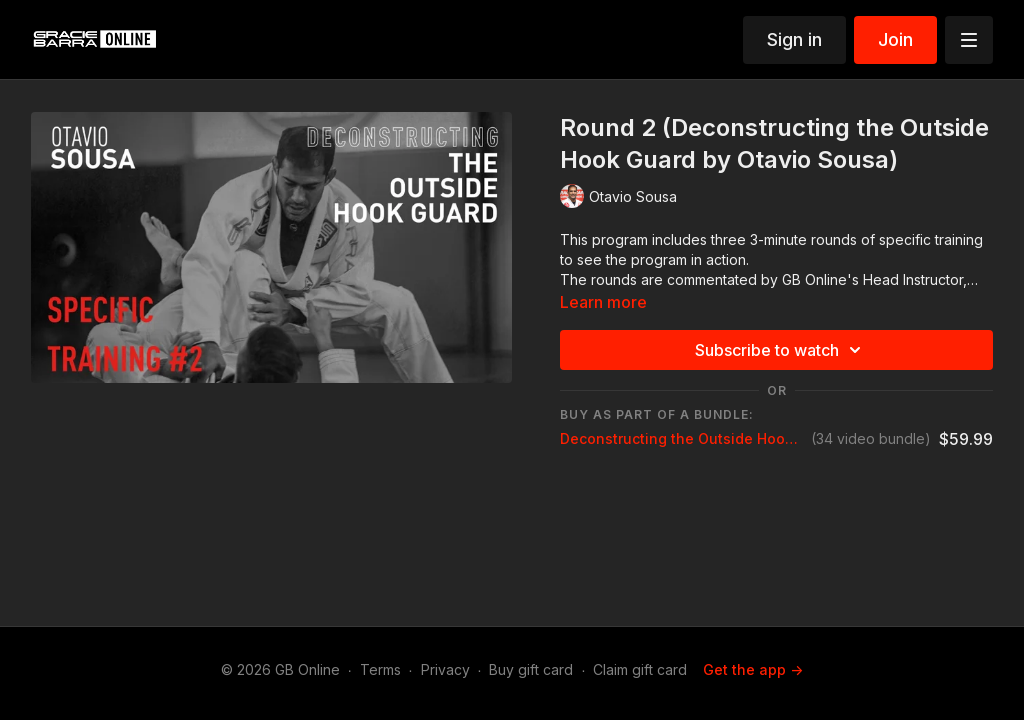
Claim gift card (640, 669)
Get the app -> (753, 669)
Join (895, 39)
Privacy (445, 669)
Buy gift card (531, 669)
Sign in (794, 39)
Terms (380, 669)
